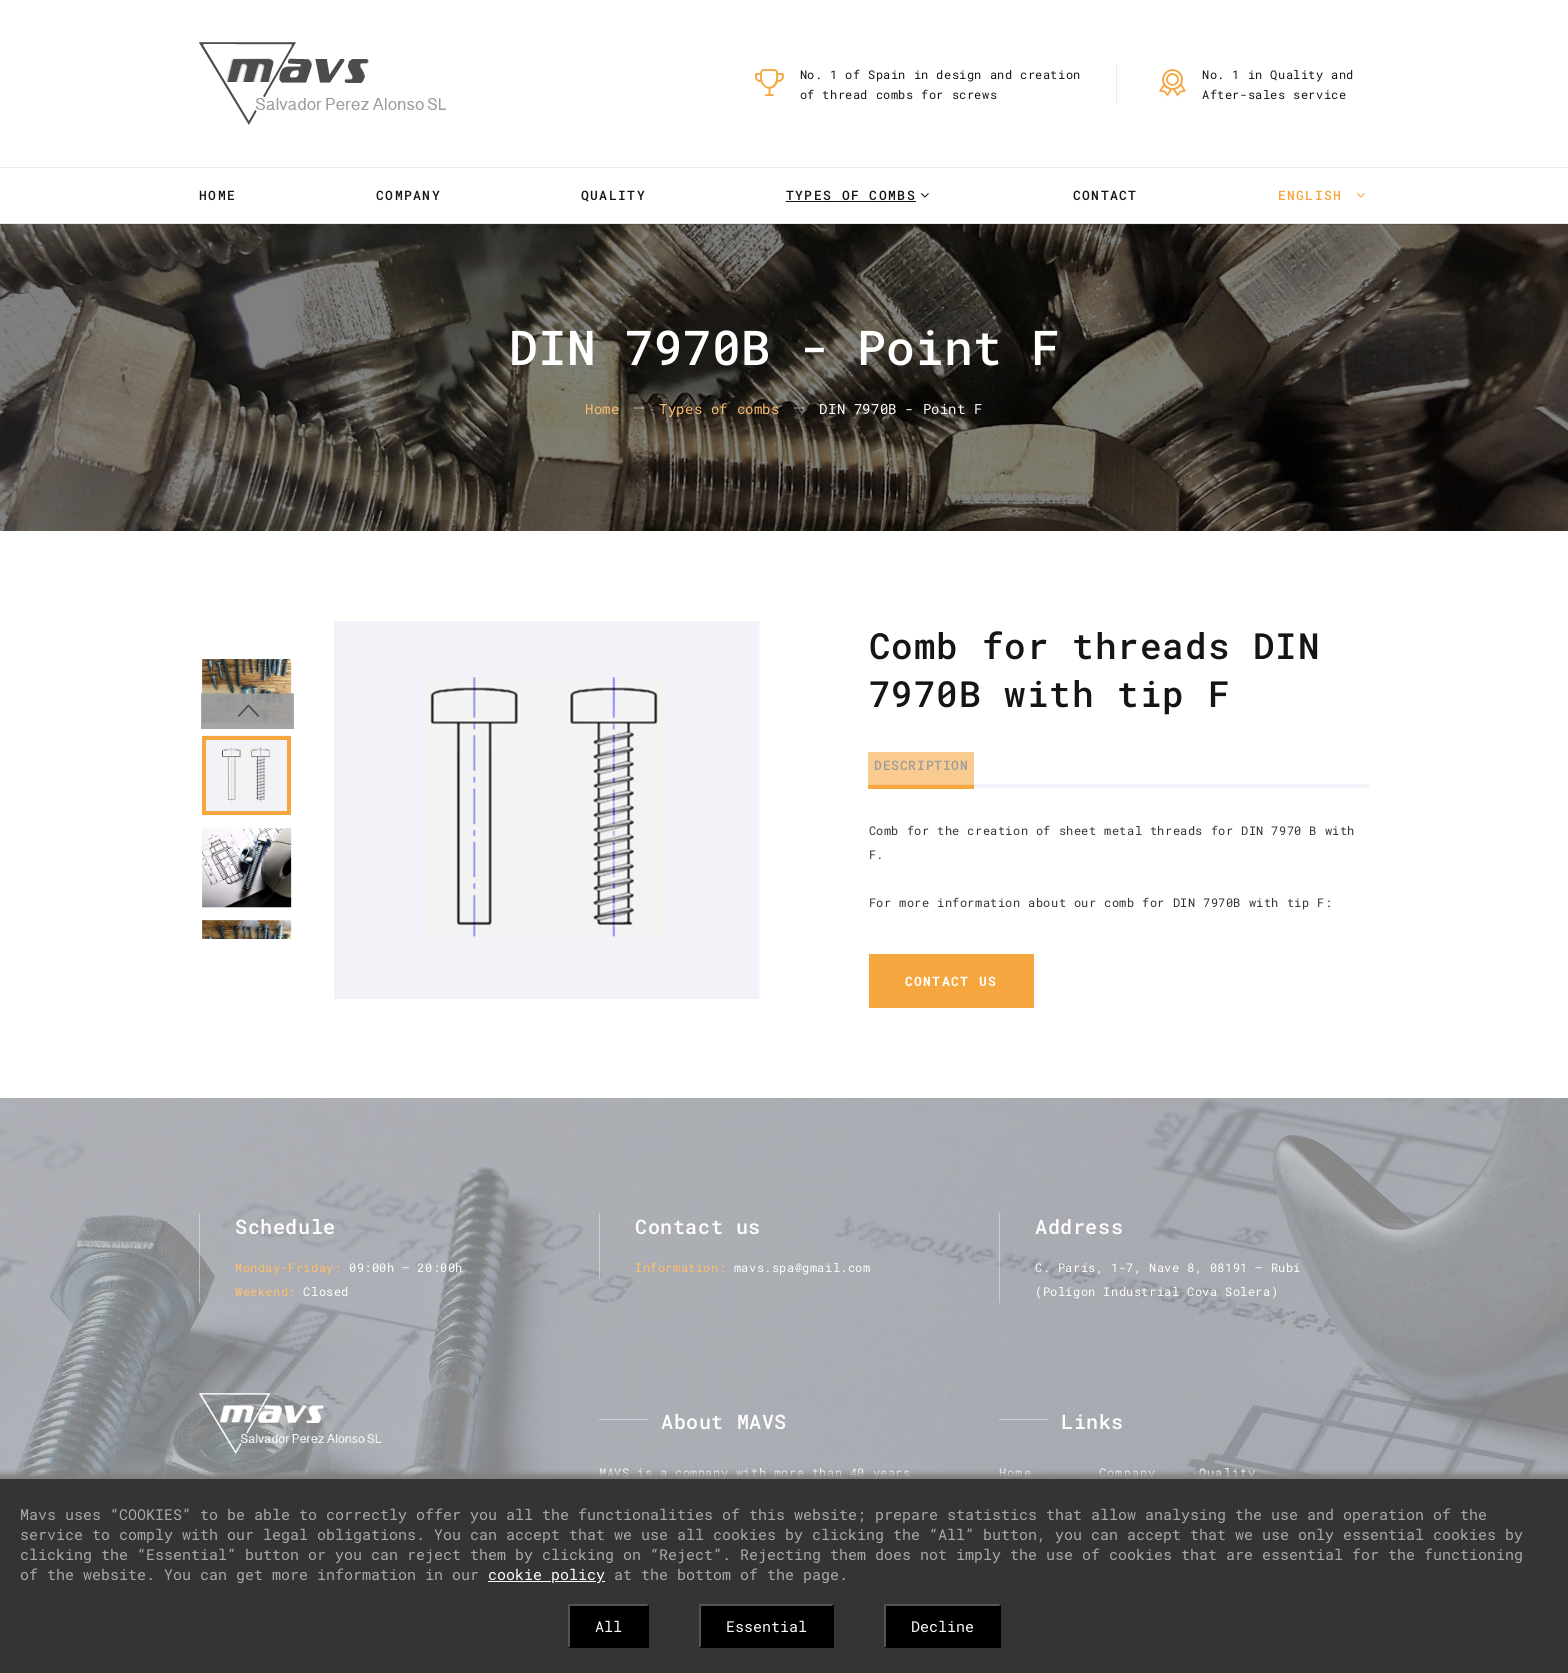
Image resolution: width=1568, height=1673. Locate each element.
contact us (951, 982)
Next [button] (246, 973)
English (1315, 195)
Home (217, 195)
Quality (613, 195)
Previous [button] (246, 639)
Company (408, 195)
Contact (1105, 195)
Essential (766, 1626)
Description (916, 761)
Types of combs (851, 195)
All (608, 1626)
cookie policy (546, 1574)
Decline (942, 1626)
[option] (546, 810)
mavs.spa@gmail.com (802, 1268)
